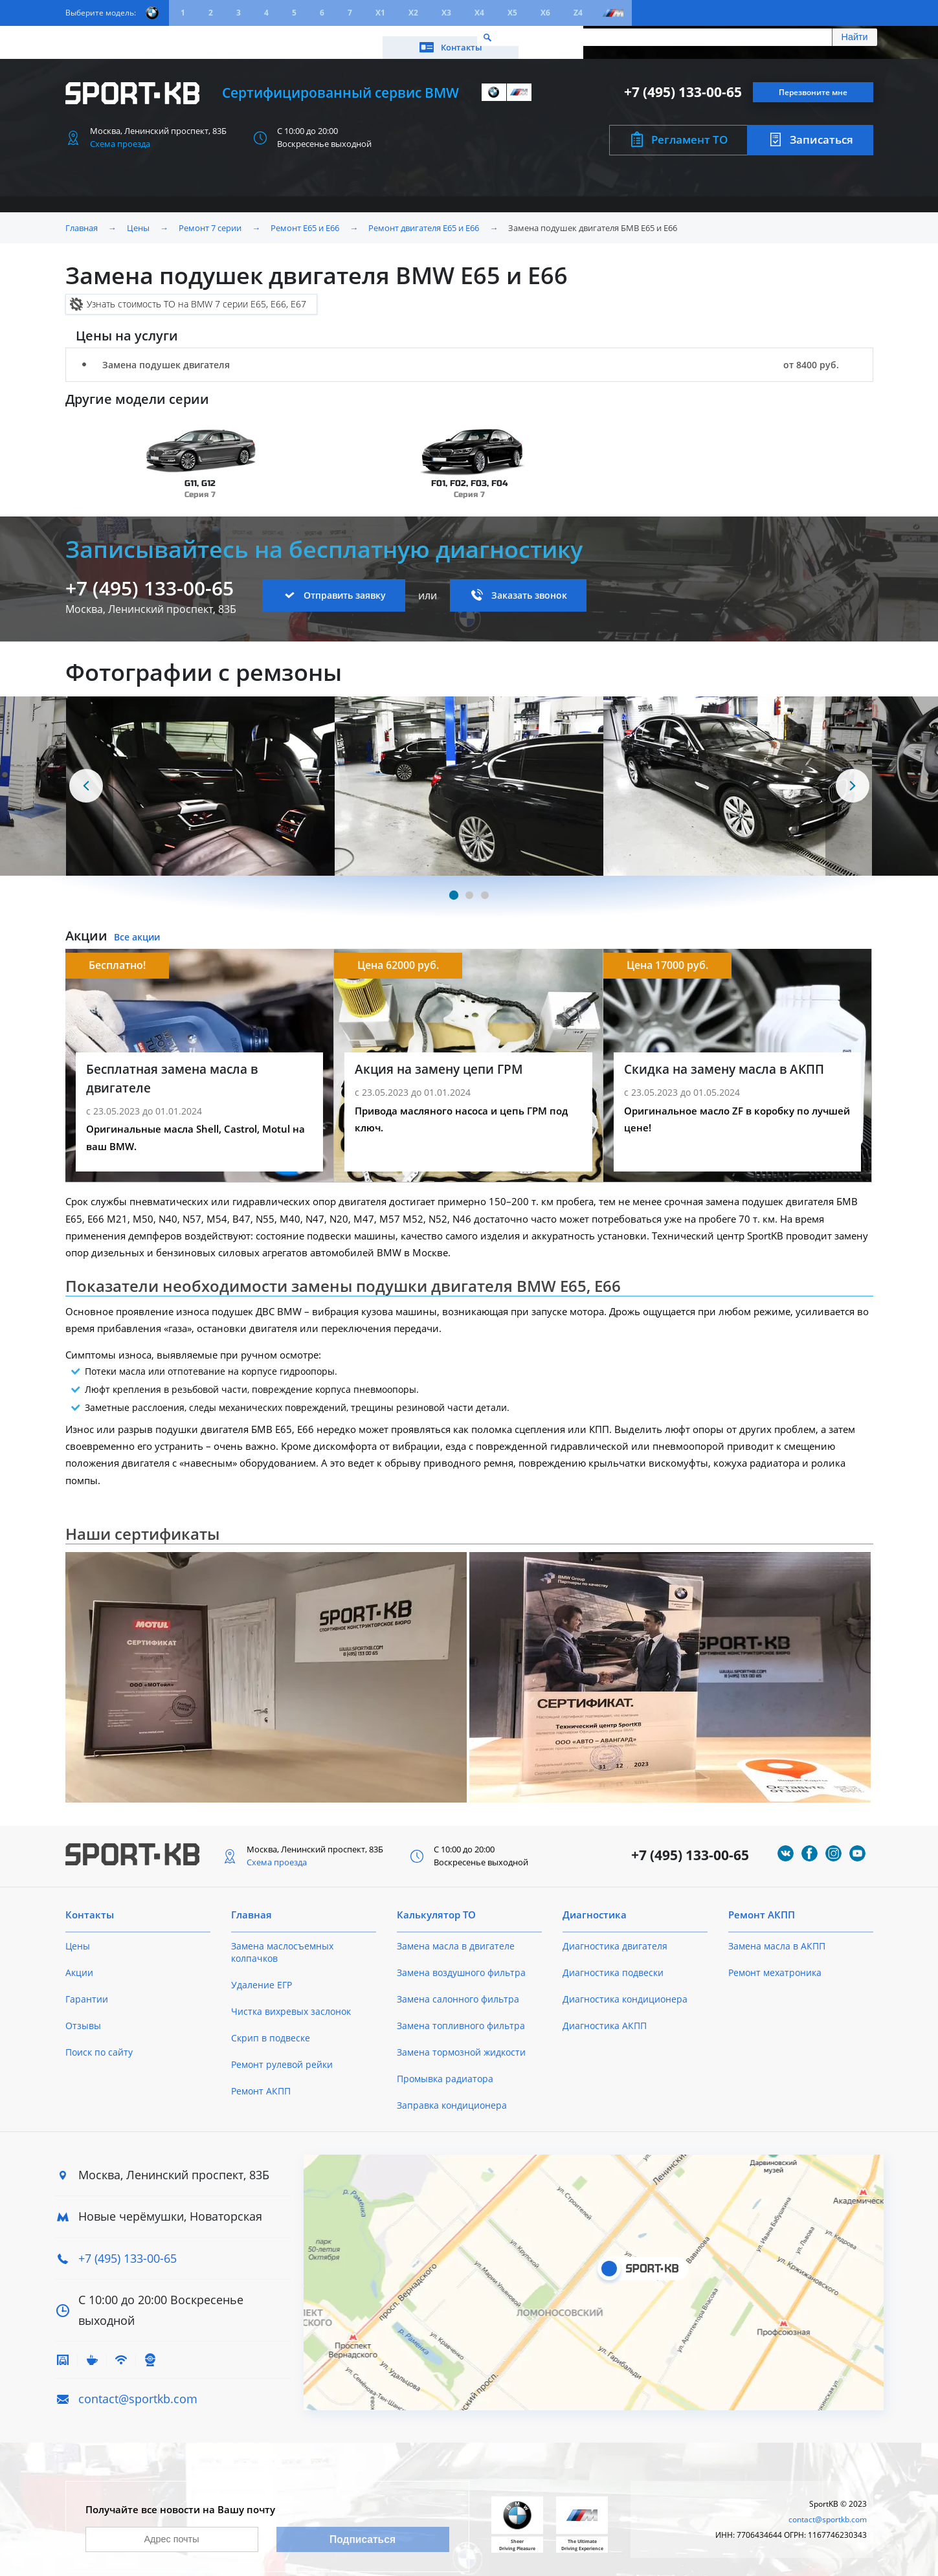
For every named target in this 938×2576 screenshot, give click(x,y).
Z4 (578, 12)
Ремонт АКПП (261, 2082)
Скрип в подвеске (270, 2029)
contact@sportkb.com (137, 2390)
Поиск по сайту (99, 2043)
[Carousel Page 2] (469, 886)
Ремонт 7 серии (210, 219)
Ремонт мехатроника (774, 1963)
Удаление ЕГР (261, 1976)
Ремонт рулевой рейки (282, 2055)
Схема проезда (120, 134)
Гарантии (86, 1990)
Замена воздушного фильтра (461, 1963)
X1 (380, 12)
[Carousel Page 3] (485, 886)
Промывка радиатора (445, 2069)
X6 (545, 12)
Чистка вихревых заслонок (291, 2002)
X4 (479, 12)
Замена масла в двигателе (456, 1937)
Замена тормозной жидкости (461, 2043)
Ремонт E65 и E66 (305, 219)
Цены (137, 37)
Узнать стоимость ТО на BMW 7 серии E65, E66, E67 (196, 295)
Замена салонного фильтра (458, 1990)
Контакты (815, 37)
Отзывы (83, 2016)
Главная (81, 219)
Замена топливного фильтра (461, 2016)
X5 (512, 12)
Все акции (137, 928)
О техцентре (343, 37)
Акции (185, 37)
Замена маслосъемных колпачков (282, 1943)
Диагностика (595, 1905)
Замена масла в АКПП (776, 1937)
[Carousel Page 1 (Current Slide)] (453, 886)
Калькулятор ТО (257, 37)
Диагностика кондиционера (625, 1990)
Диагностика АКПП (605, 2016)
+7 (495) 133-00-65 (683, 83)
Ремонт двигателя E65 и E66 (423, 219)
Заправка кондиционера (452, 2096)
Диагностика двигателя (615, 1937)
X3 (446, 12)
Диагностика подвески (613, 1963)
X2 (413, 12)
